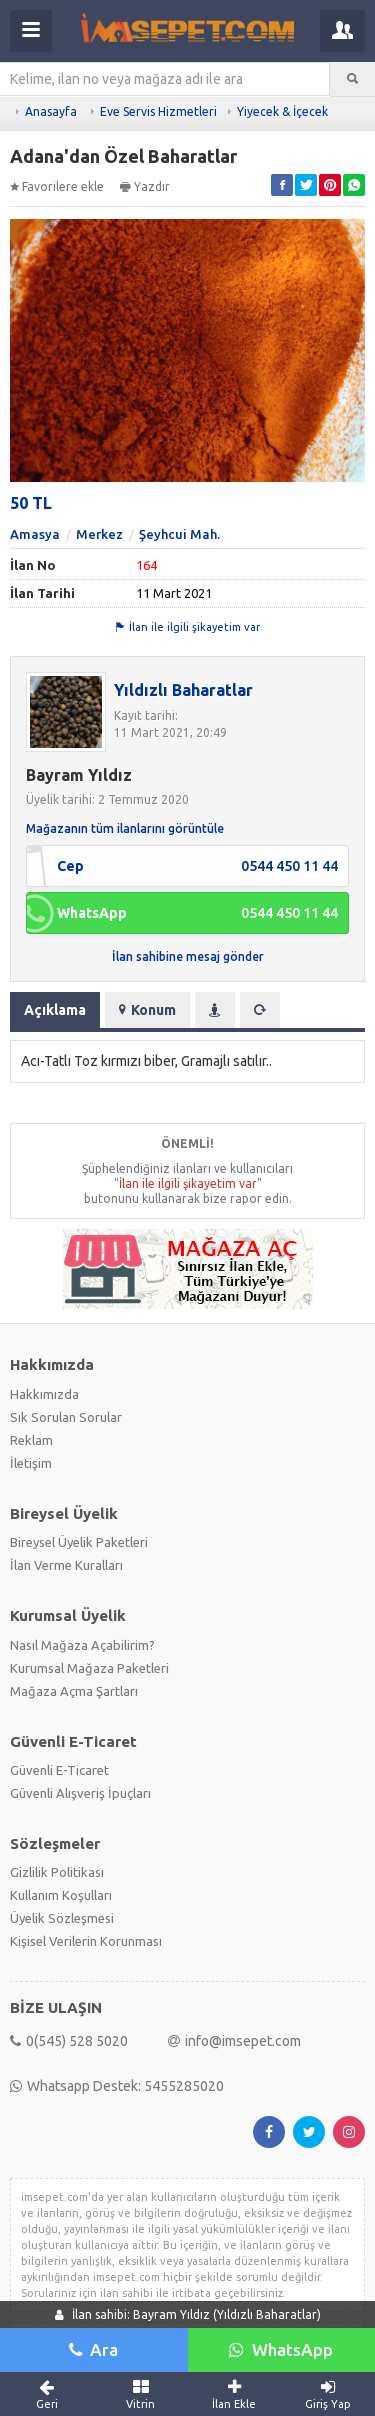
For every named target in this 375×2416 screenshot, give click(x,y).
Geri (47, 2394)
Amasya (35, 534)
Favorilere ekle (57, 186)
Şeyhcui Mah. (179, 534)
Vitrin (141, 2394)
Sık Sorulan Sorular (66, 1417)
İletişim (31, 1463)
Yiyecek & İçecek (282, 111)
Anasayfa (51, 111)
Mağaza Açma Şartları (74, 1691)
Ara (93, 2349)
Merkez (99, 534)
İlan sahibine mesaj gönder (188, 956)
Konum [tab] (147, 1010)
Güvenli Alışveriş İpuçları (80, 1793)
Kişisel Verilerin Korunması (86, 1941)
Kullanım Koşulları (61, 1895)
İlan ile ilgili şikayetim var (188, 627)
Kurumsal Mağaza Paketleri (89, 1668)
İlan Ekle (235, 2394)
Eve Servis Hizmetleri (158, 111)
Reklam (31, 1440)
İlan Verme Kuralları (66, 1565)
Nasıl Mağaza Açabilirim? (82, 1645)
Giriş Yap (328, 2394)
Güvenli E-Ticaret (59, 1770)
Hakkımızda (44, 1394)
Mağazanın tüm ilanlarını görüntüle (125, 828)
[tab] (215, 1010)
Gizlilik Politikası (57, 1872)
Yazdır (145, 186)
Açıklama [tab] (55, 1010)
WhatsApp (281, 2349)
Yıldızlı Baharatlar (183, 690)
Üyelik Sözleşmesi (62, 1918)
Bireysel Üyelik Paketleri (79, 1542)
